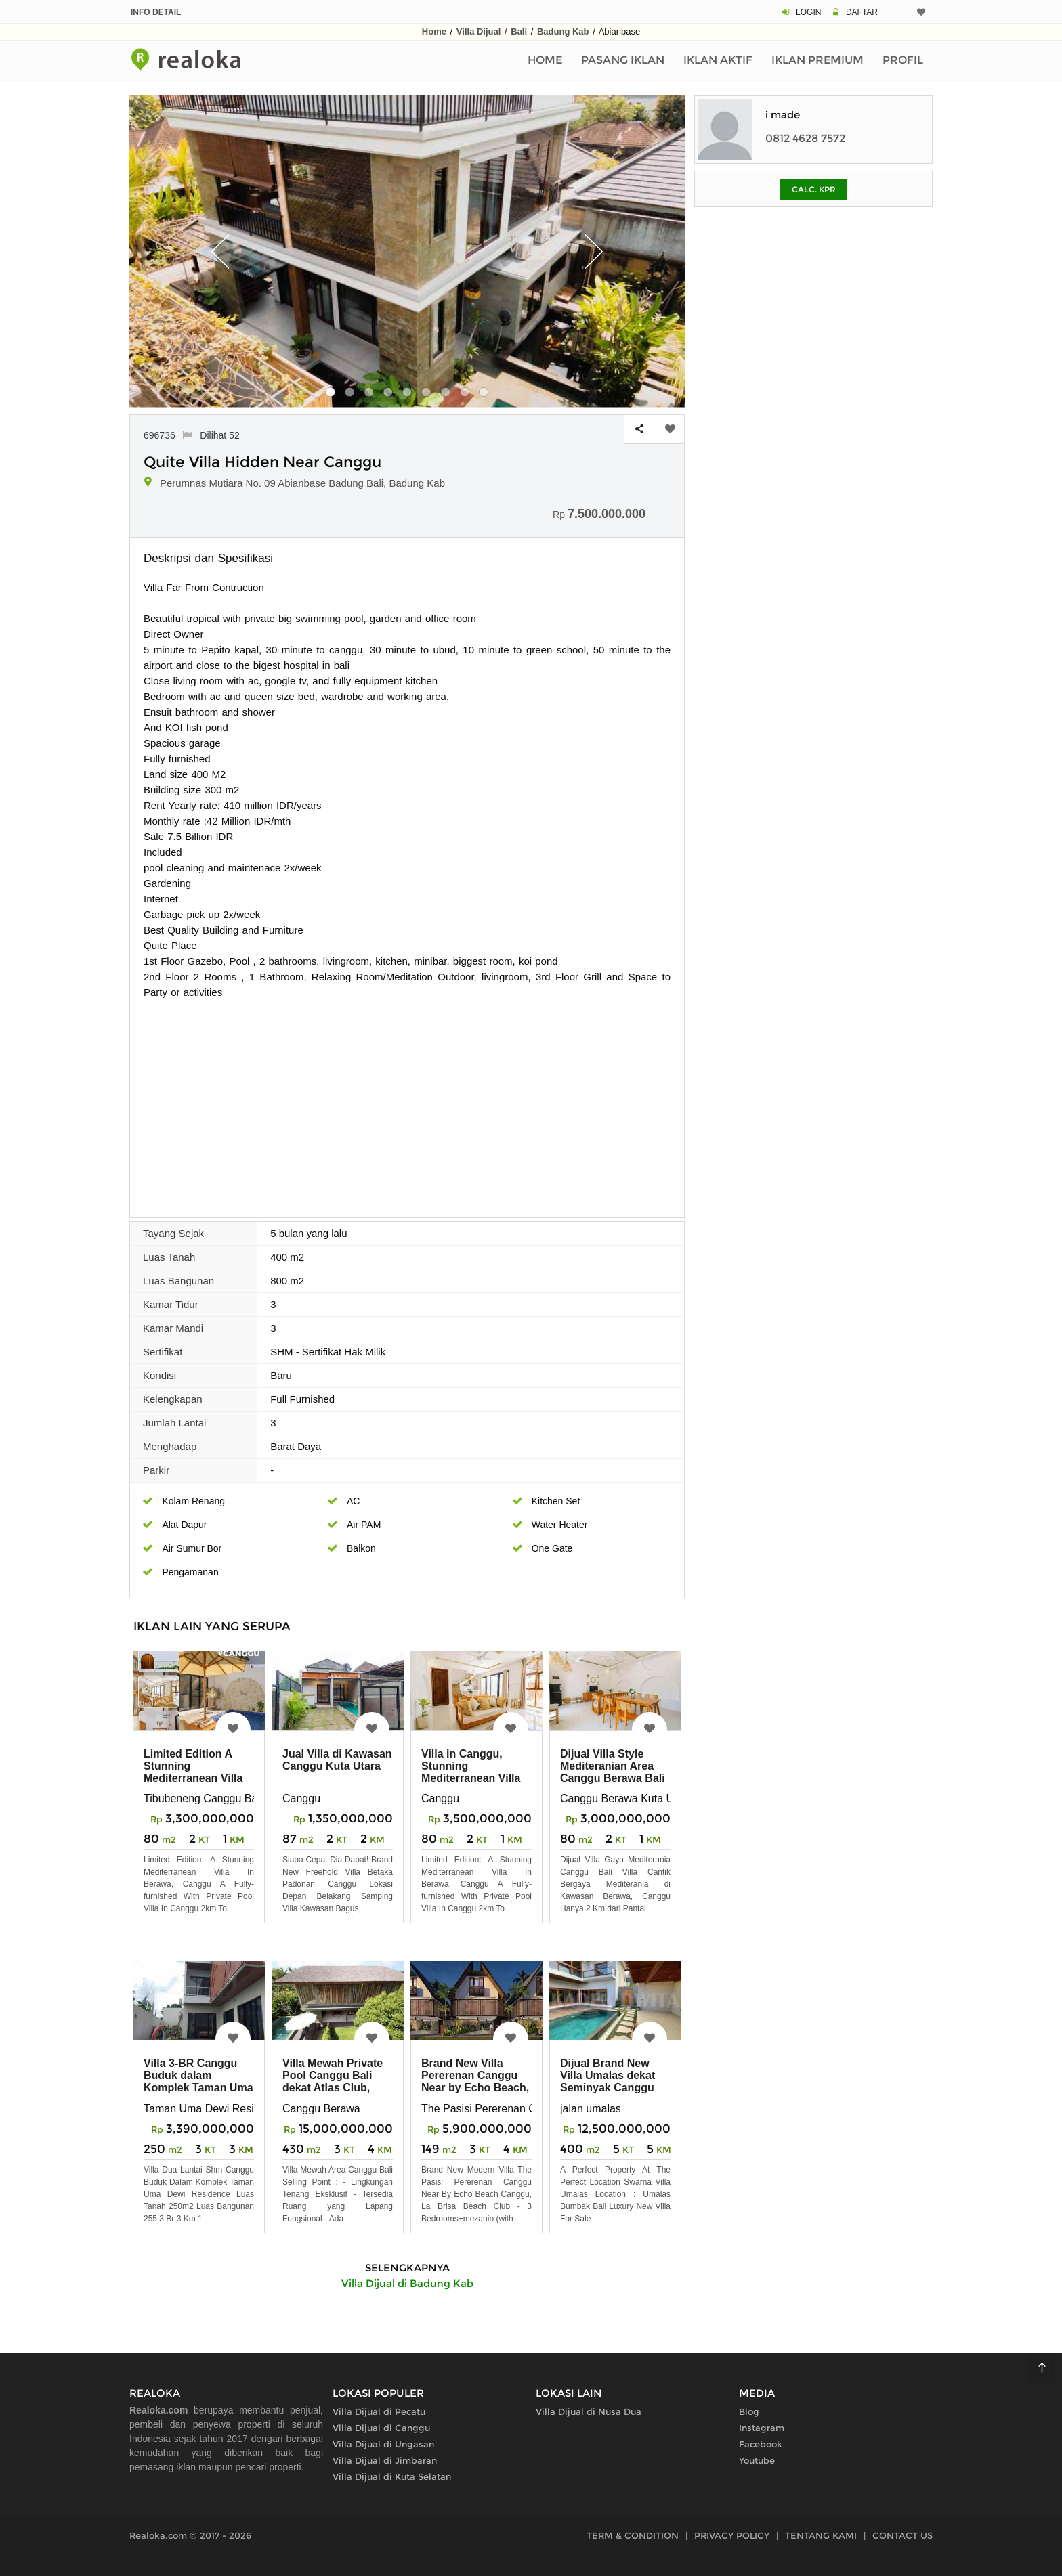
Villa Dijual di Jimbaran (385, 2460)
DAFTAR (862, 12)
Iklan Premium (817, 59)
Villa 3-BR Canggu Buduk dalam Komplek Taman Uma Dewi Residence (198, 2081)
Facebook (760, 2444)
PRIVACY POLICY (731, 2535)
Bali (519, 31)
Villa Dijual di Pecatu (379, 2411)
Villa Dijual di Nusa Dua (588, 2411)
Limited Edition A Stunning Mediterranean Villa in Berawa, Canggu (193, 1772)
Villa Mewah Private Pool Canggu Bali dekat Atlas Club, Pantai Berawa (332, 2081)
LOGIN (808, 12)
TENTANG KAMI (821, 2535)
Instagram (761, 2427)
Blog (749, 2411)
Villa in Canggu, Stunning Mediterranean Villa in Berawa (470, 1772)
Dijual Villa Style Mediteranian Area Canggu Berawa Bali (612, 1766)
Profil (903, 59)
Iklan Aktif (717, 59)
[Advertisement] (407, 1101)
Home (434, 31)
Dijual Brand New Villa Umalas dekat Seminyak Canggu (607, 2075)
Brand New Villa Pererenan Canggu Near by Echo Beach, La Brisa (475, 2081)
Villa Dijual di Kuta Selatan (392, 2476)
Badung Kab (563, 31)
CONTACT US (902, 2535)
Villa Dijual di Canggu (381, 2427)
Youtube (757, 2460)
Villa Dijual (478, 31)
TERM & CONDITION (633, 2535)
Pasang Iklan (622, 59)
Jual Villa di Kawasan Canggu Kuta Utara (337, 1760)
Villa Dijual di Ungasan (383, 2444)
